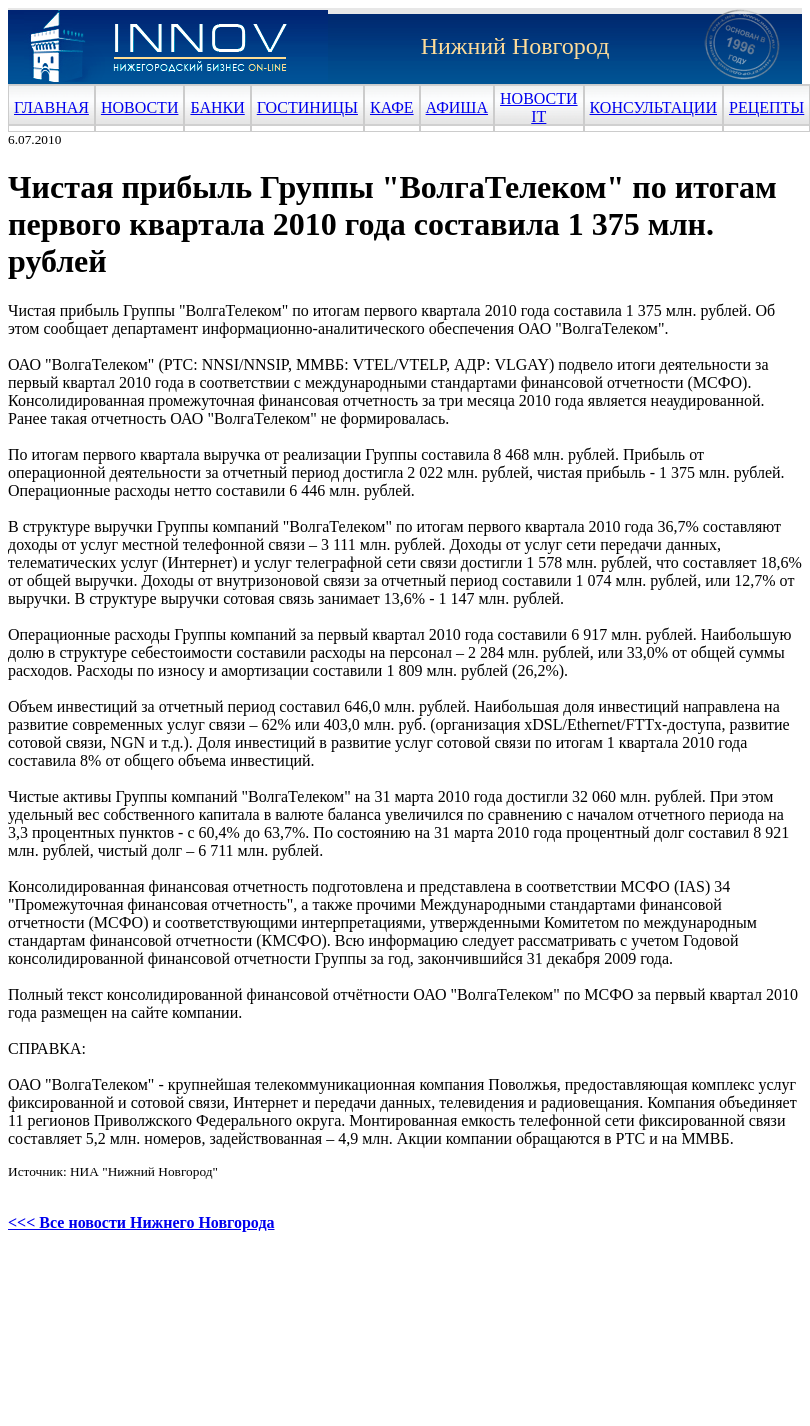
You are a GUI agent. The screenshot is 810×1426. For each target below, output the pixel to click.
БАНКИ (217, 107)
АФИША (457, 107)
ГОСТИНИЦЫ (307, 107)
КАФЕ (392, 107)
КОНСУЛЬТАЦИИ (653, 107)
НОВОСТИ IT (539, 107)
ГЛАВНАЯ (51, 107)
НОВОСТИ (140, 107)
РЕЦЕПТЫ (766, 107)
